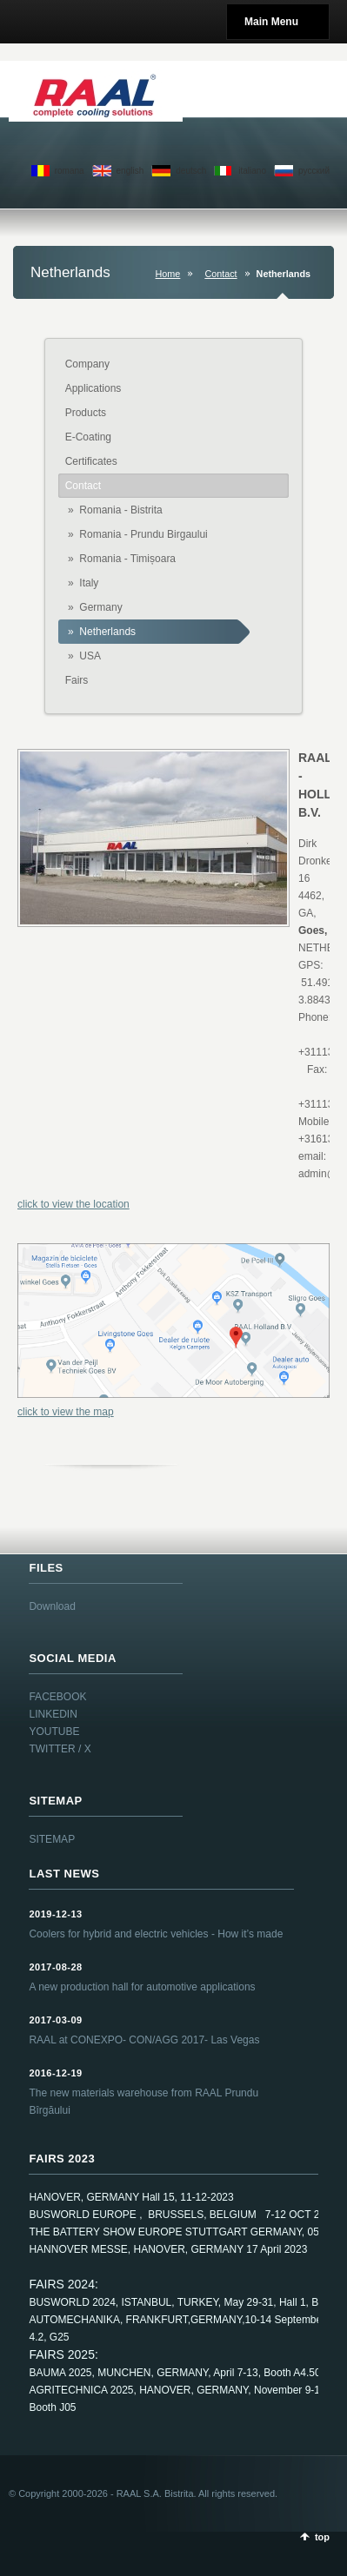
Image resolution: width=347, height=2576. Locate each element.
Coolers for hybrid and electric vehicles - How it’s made (156, 1934)
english (130, 170)
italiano (252, 170)
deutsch (191, 170)
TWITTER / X (59, 1749)
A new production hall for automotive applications (142, 1987)
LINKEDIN (53, 1714)
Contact (220, 273)
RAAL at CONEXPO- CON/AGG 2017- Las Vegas (144, 2040)
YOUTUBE (54, 1731)
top (322, 2537)
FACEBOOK (57, 1697)
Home (168, 273)
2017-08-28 (55, 1967)
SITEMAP (52, 1839)
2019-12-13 (55, 1914)
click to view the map (65, 1412)
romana (69, 170)
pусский (314, 170)
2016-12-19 (55, 2073)
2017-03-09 (55, 2020)
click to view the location (73, 1204)
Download (52, 1606)
